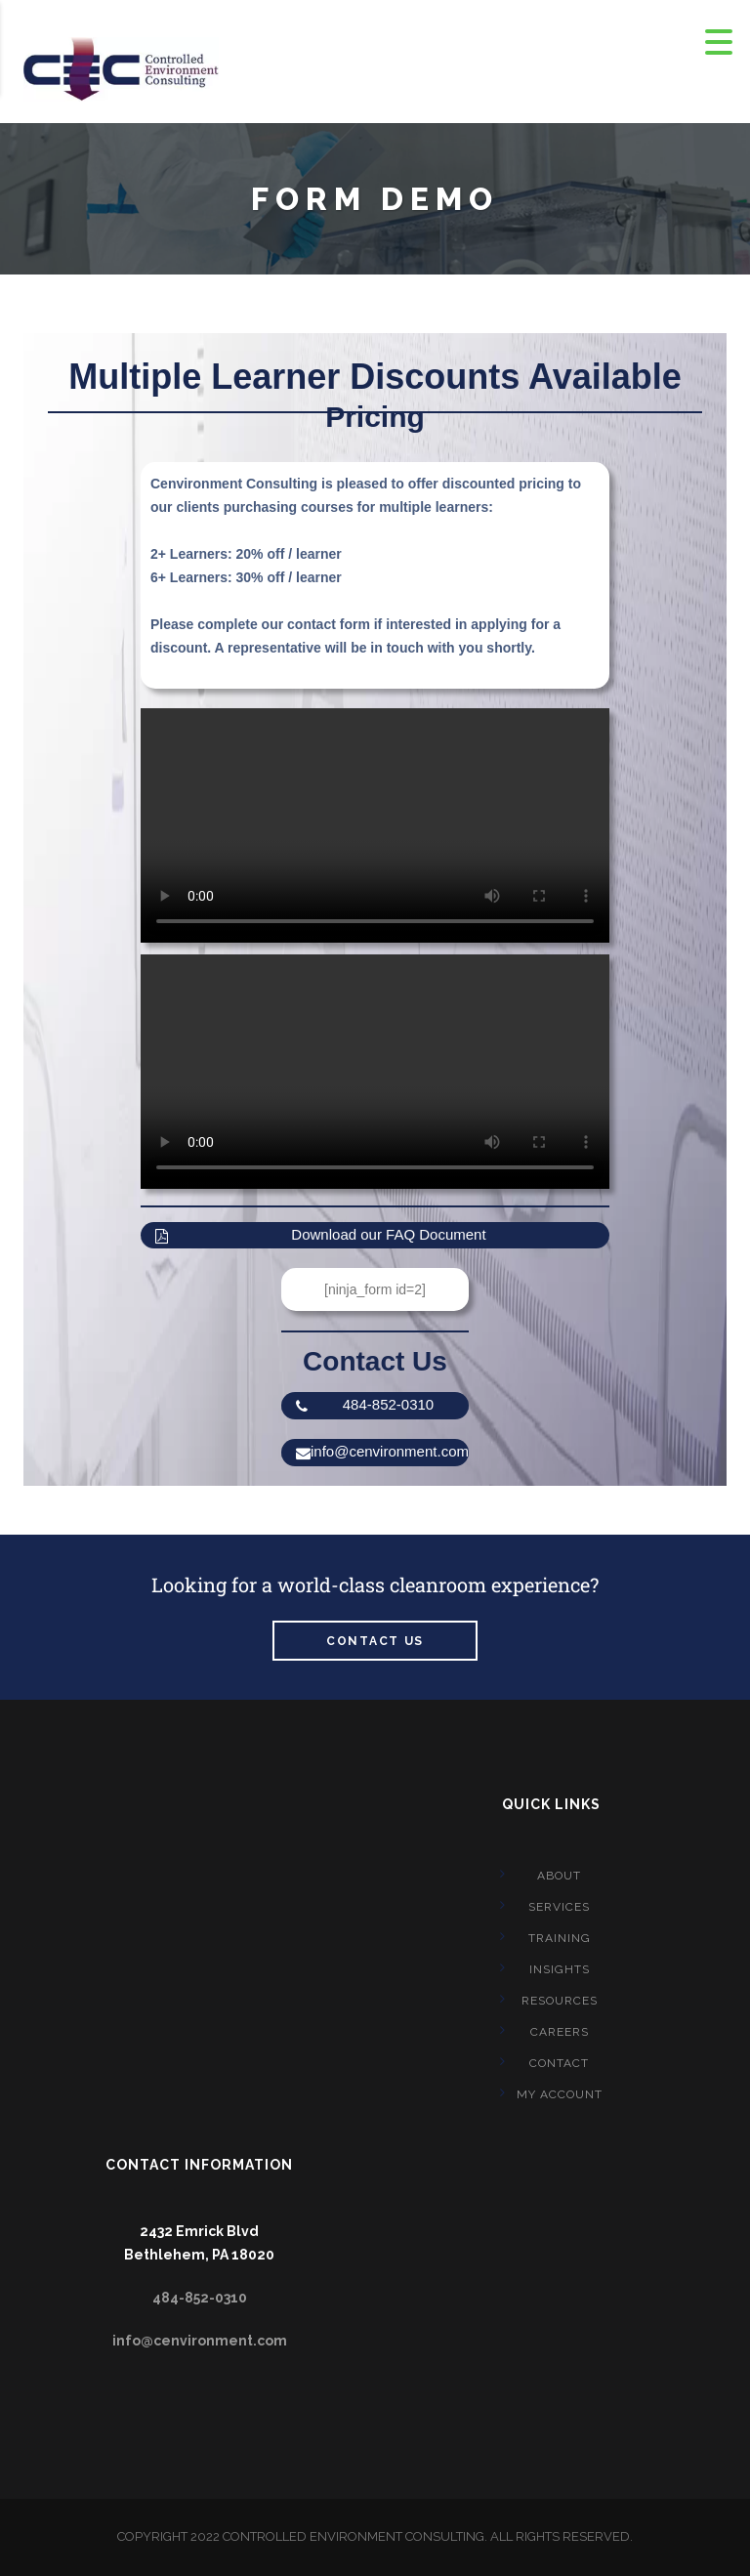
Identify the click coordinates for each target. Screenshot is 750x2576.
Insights (559, 1969)
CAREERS (559, 2032)
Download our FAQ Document (320, 1235)
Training (559, 1938)
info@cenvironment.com (382, 1451)
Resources (559, 2000)
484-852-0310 (365, 1405)
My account (560, 2094)
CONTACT (559, 2063)
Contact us (375, 1641)
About (559, 1875)
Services (559, 1907)
